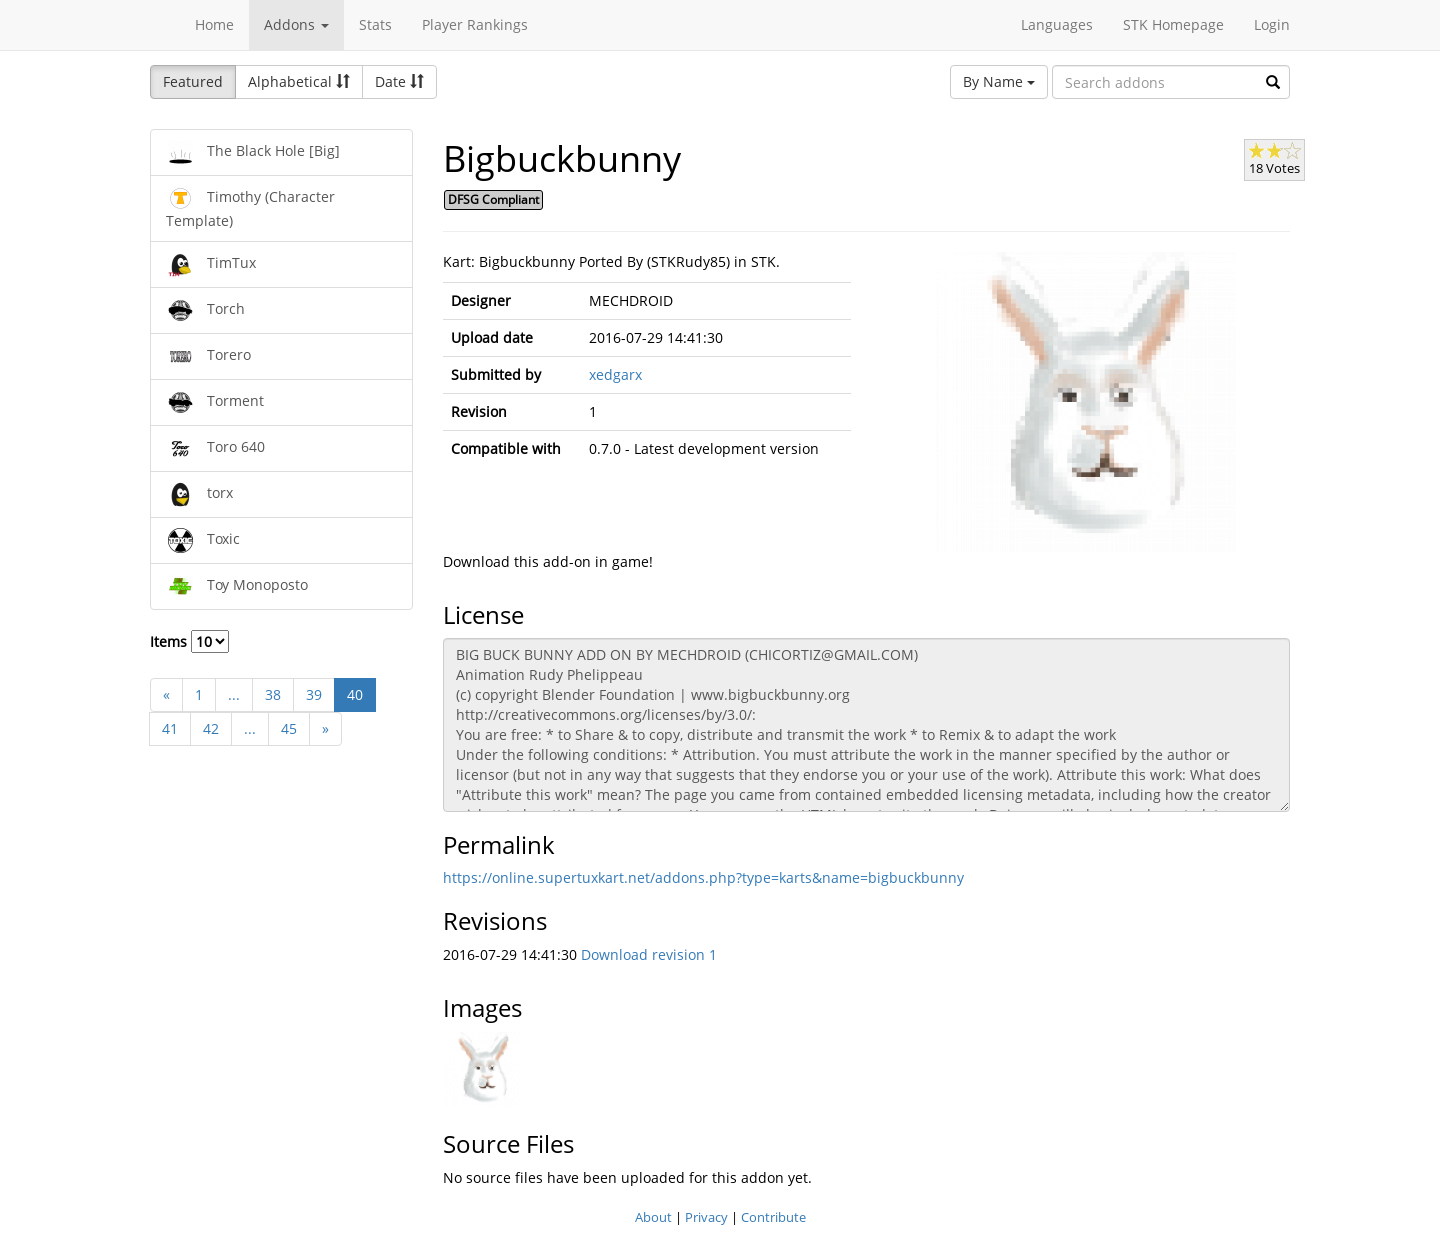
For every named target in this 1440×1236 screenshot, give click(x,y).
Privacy (706, 1217)
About (653, 1217)
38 (273, 694)
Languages (1057, 24)
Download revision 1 (649, 954)
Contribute (773, 1217)
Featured (193, 81)
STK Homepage (1173, 24)
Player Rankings (475, 24)
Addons (296, 24)
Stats (375, 24)
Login (1272, 24)
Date (399, 81)
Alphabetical (299, 81)
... (234, 694)
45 (289, 728)
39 (314, 694)
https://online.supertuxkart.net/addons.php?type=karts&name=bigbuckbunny (703, 877)
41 (170, 728)
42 (211, 728)
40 (355, 694)
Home (214, 24)
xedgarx (615, 374)
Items (189, 641)
